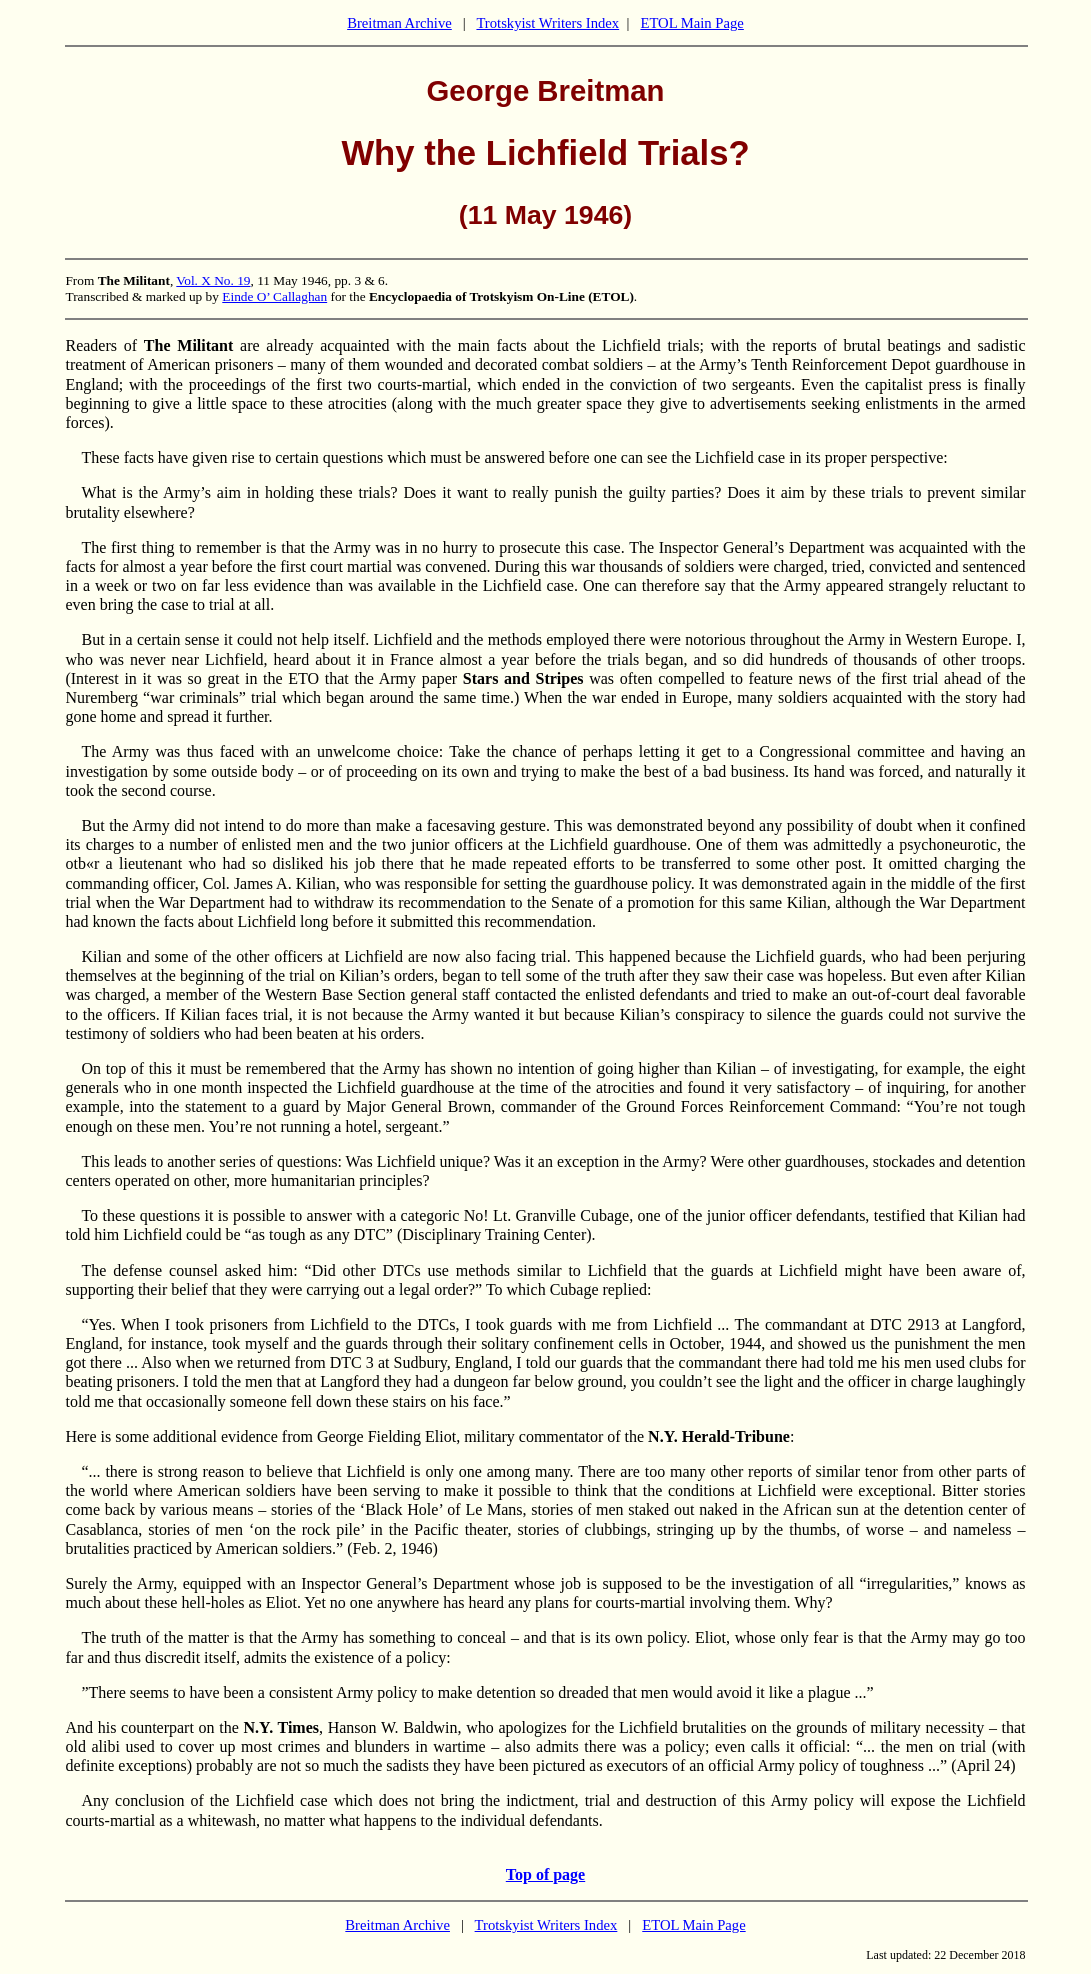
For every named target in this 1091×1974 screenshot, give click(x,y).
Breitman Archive (399, 23)
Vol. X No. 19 (213, 280)
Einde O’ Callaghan (274, 296)
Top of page (545, 1874)
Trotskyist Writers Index (547, 23)
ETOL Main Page (691, 23)
